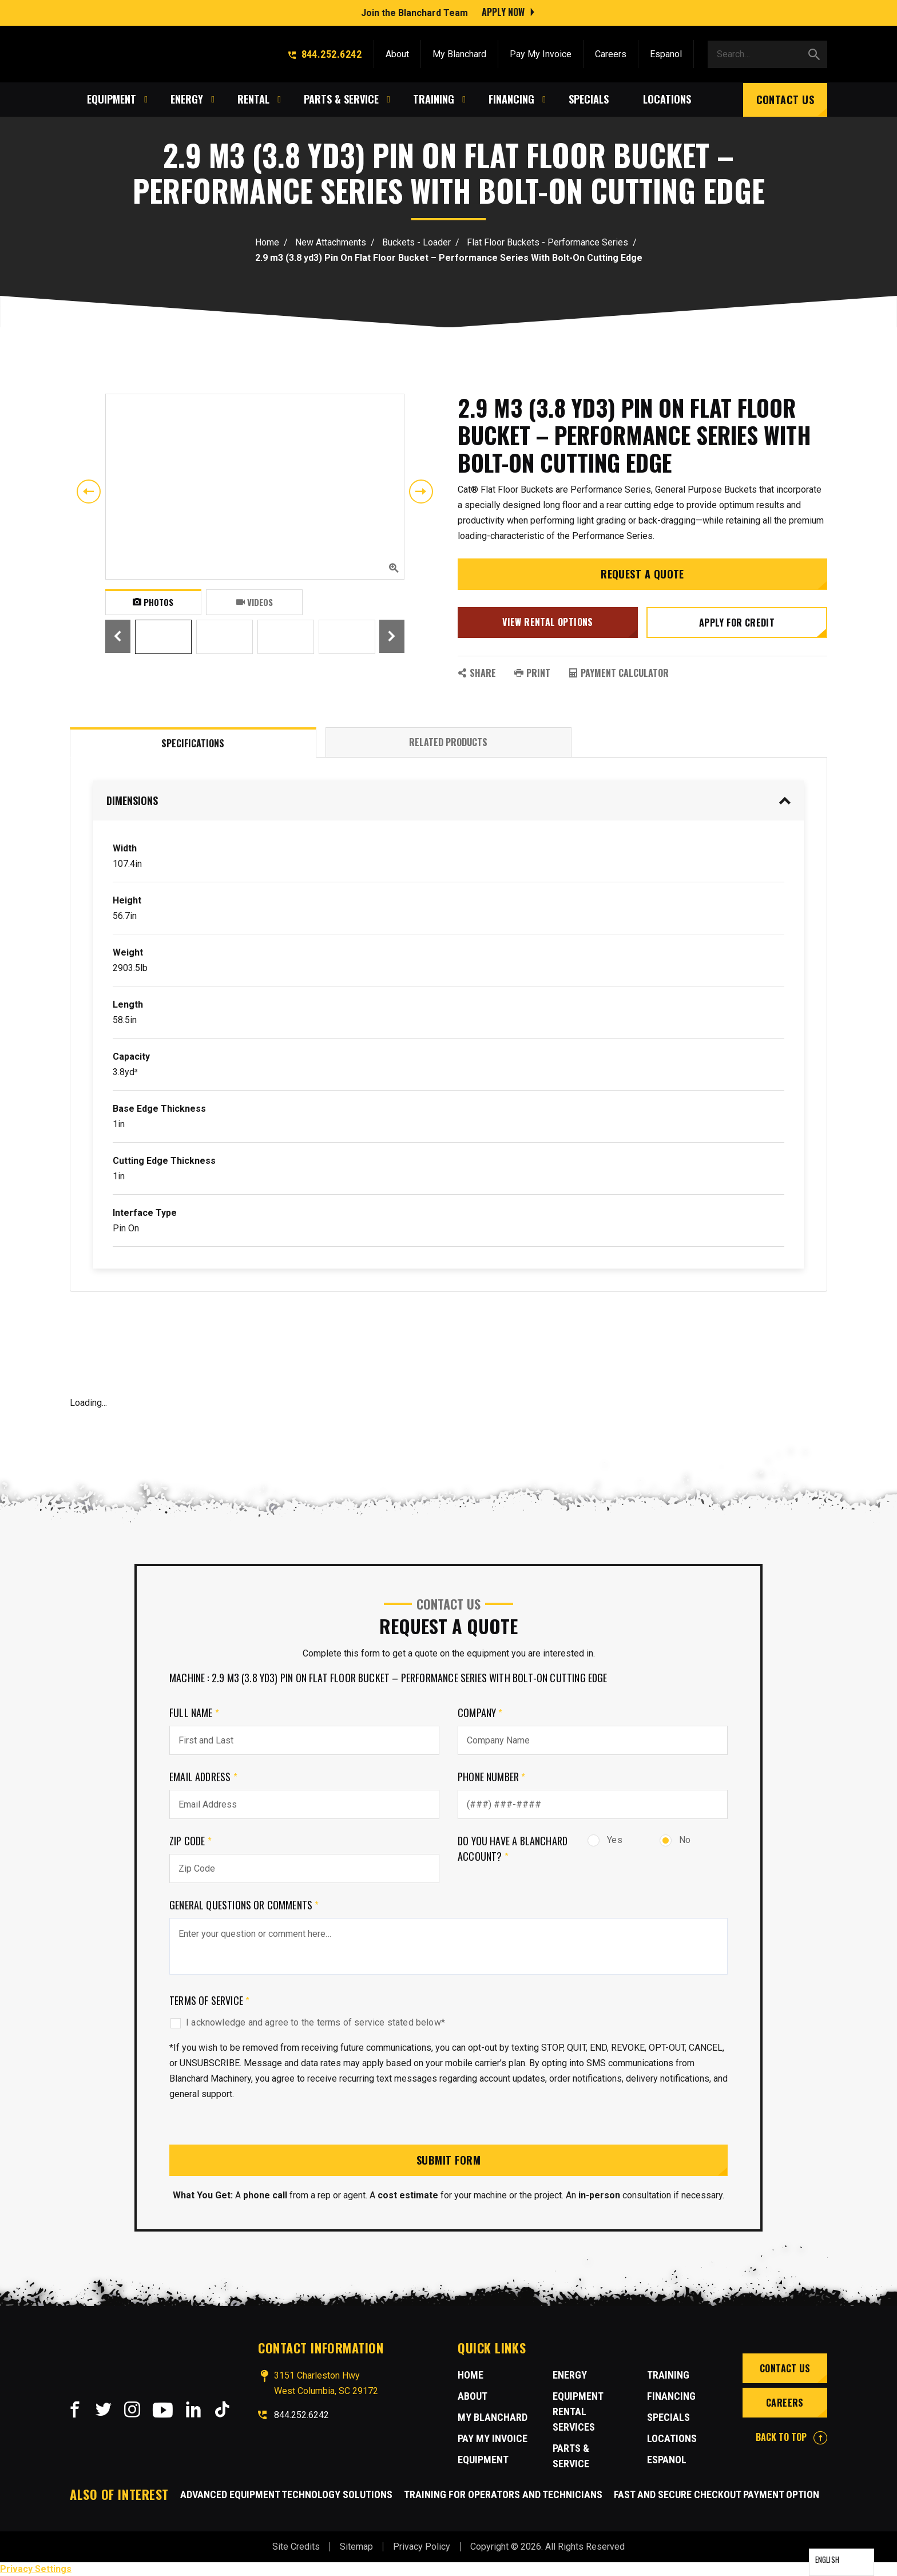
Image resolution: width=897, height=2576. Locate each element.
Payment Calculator (619, 673)
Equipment (483, 2460)
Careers (610, 52)
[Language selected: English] (841, 2562)
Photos (153, 602)
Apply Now (503, 11)
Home (267, 242)
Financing (671, 2396)
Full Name (194, 1712)
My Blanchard (459, 52)
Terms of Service (209, 2000)
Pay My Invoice (540, 52)
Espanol (666, 52)
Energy (570, 2375)
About (397, 52)
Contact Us (785, 98)
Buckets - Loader (416, 242)
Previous (89, 491)
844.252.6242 (325, 53)
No (675, 1839)
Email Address (203, 1776)
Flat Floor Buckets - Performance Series (547, 242)
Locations (672, 2438)
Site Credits (296, 2546)
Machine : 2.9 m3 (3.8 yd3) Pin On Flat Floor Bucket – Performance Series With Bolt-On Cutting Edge (388, 1677)
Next (421, 491)
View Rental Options (547, 622)
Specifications (192, 743)
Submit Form (448, 2160)
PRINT (532, 673)
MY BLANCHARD (492, 2417)
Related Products (448, 742)
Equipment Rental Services (578, 2411)
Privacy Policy (421, 2546)
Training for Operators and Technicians (503, 2494)
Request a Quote (642, 573)
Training (668, 2375)
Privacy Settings (36, 2568)
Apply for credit (737, 622)
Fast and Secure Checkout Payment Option (716, 2494)
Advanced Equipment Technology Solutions (286, 2494)
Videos (254, 602)
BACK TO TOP (791, 2437)
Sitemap (356, 2546)
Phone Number (492, 1776)
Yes (605, 1839)
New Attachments (330, 242)
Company (480, 1712)
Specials (668, 2417)
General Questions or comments (244, 1904)
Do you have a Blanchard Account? (512, 1848)
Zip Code (190, 1840)
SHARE (477, 673)
